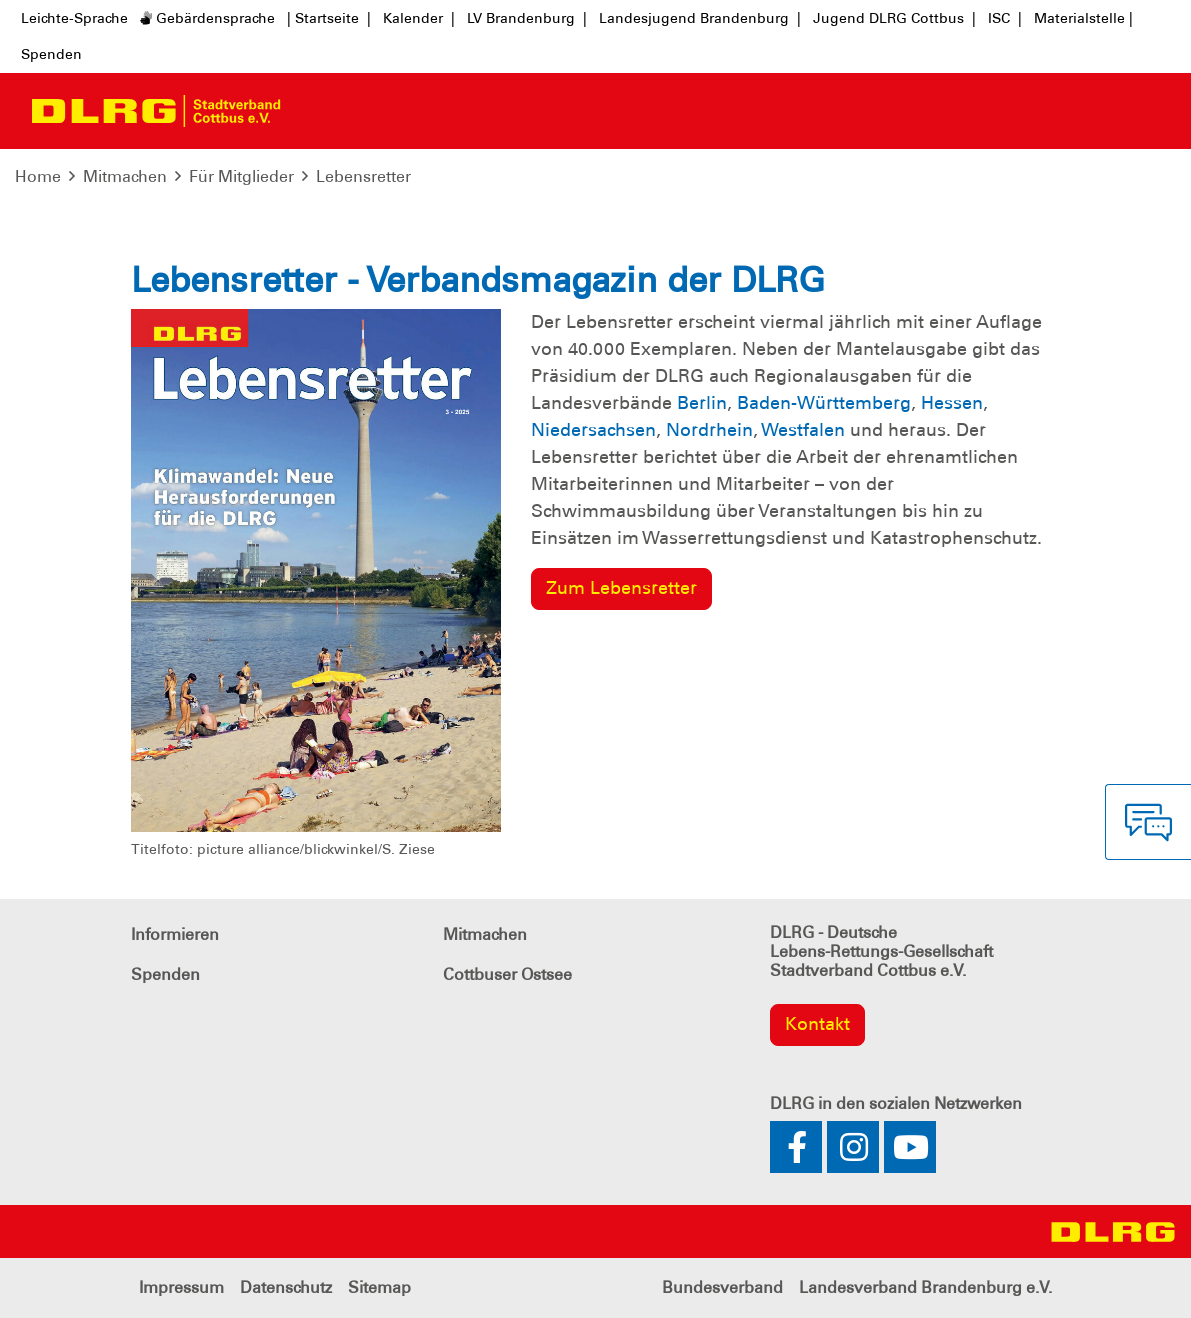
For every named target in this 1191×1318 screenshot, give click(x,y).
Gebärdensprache (207, 18)
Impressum (181, 1287)
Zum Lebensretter (621, 588)
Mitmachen (125, 176)
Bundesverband (722, 1287)
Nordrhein (709, 430)
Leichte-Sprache (74, 18)
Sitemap (379, 1287)
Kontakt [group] (817, 1024)
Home (38, 176)
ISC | (1005, 18)
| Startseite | (329, 18)
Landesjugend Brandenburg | (700, 18)
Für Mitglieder (241, 176)
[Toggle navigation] (314, 111)
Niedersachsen (593, 430)
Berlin (702, 403)
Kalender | (419, 18)
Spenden (51, 54)
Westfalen (803, 430)
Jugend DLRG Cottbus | (894, 18)
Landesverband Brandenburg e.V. (925, 1287)
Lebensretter (363, 176)
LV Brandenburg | (527, 18)
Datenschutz (286, 1287)
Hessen (952, 403)
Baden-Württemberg (824, 403)
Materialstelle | (1083, 18)
